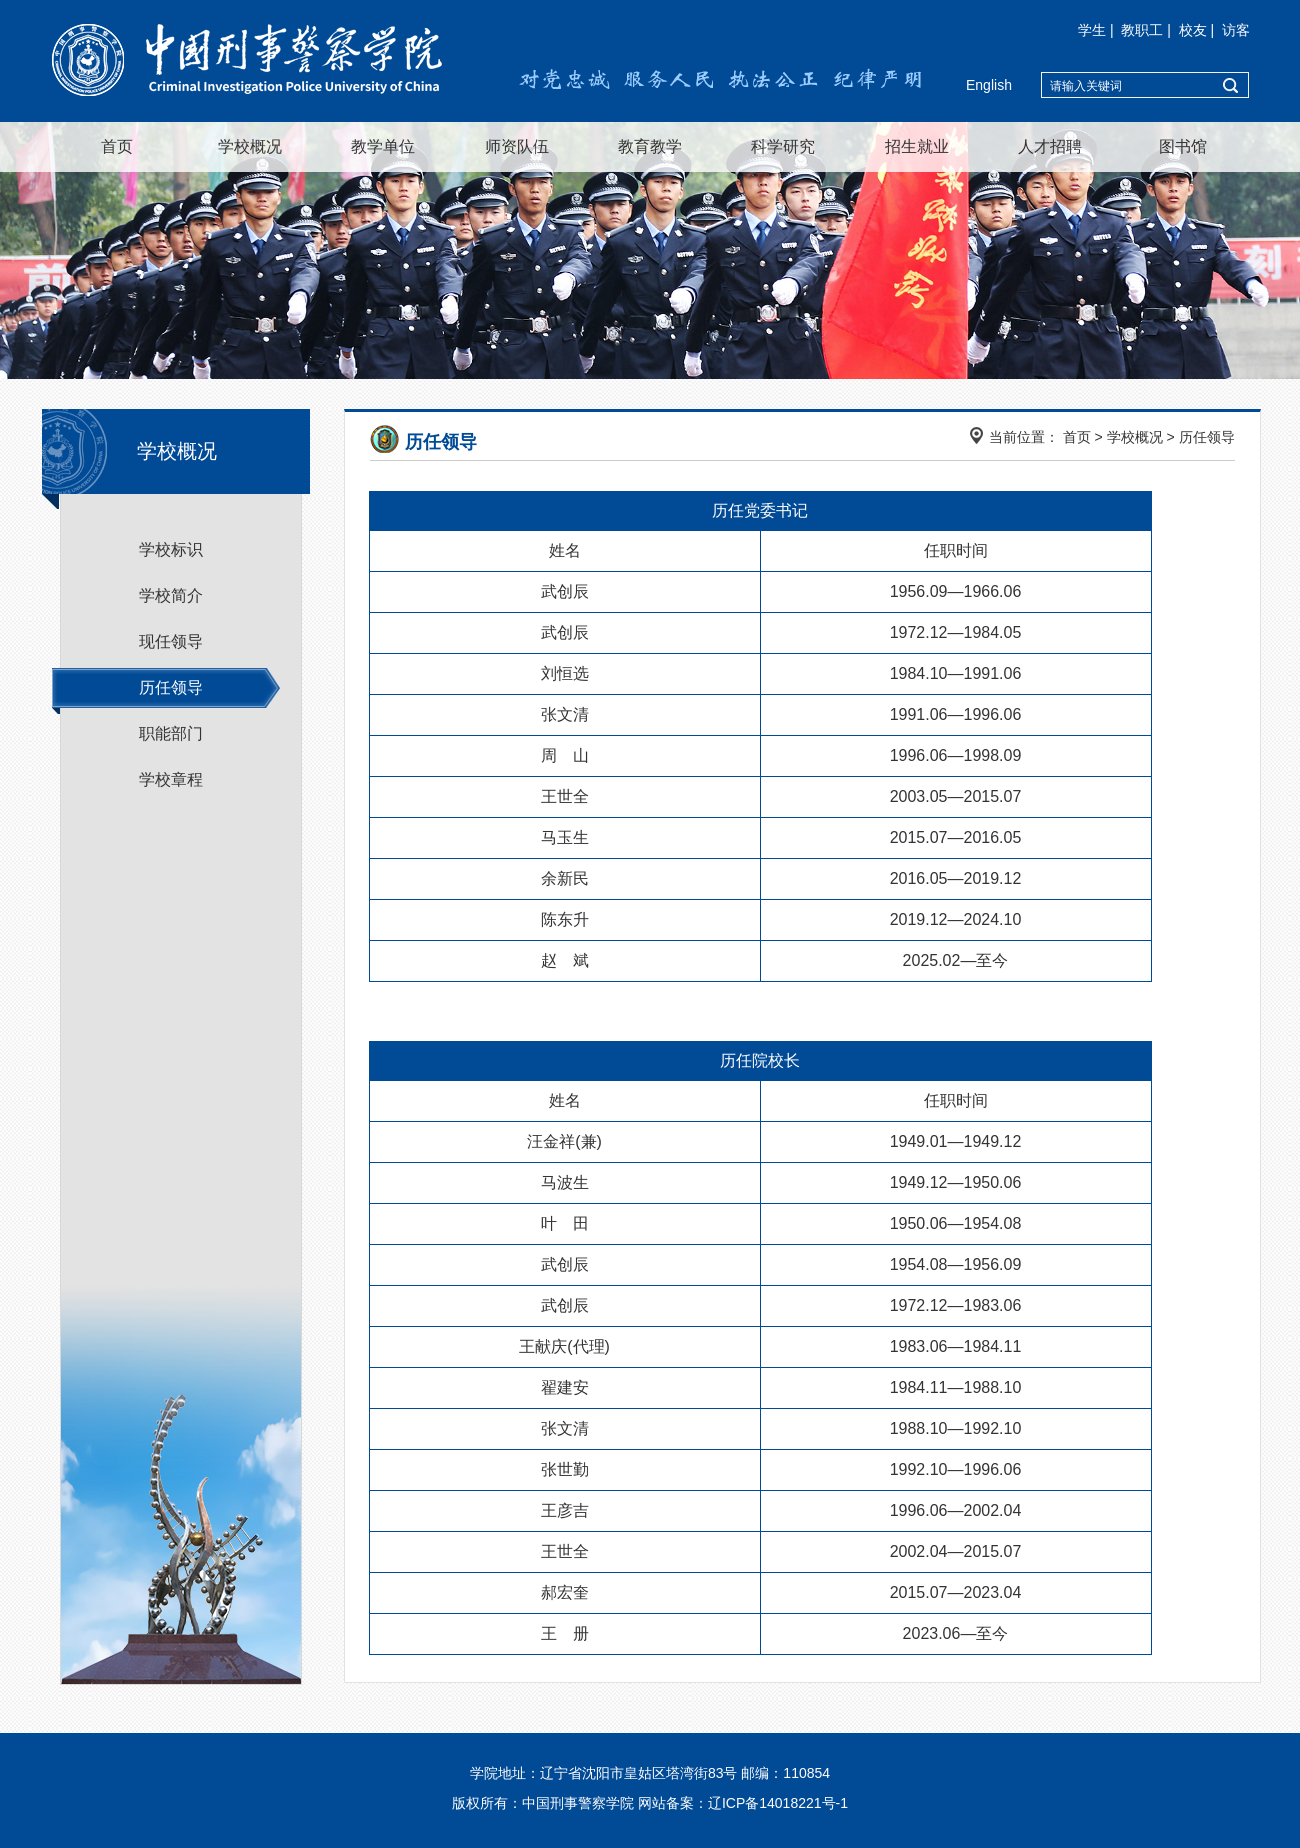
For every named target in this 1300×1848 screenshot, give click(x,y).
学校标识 (171, 549)
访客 (1236, 30)
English (989, 85)
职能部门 (171, 733)
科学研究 (783, 146)
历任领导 (171, 687)
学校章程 (171, 779)
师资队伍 (517, 146)
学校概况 (250, 146)
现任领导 (171, 641)
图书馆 (1183, 146)
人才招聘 (1050, 146)
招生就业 (917, 146)
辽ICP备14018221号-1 (778, 1803)
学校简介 (171, 595)
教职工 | (1147, 30)
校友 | (1198, 30)
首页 (117, 146)
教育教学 (650, 146)
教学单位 (383, 146)
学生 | (1097, 30)
